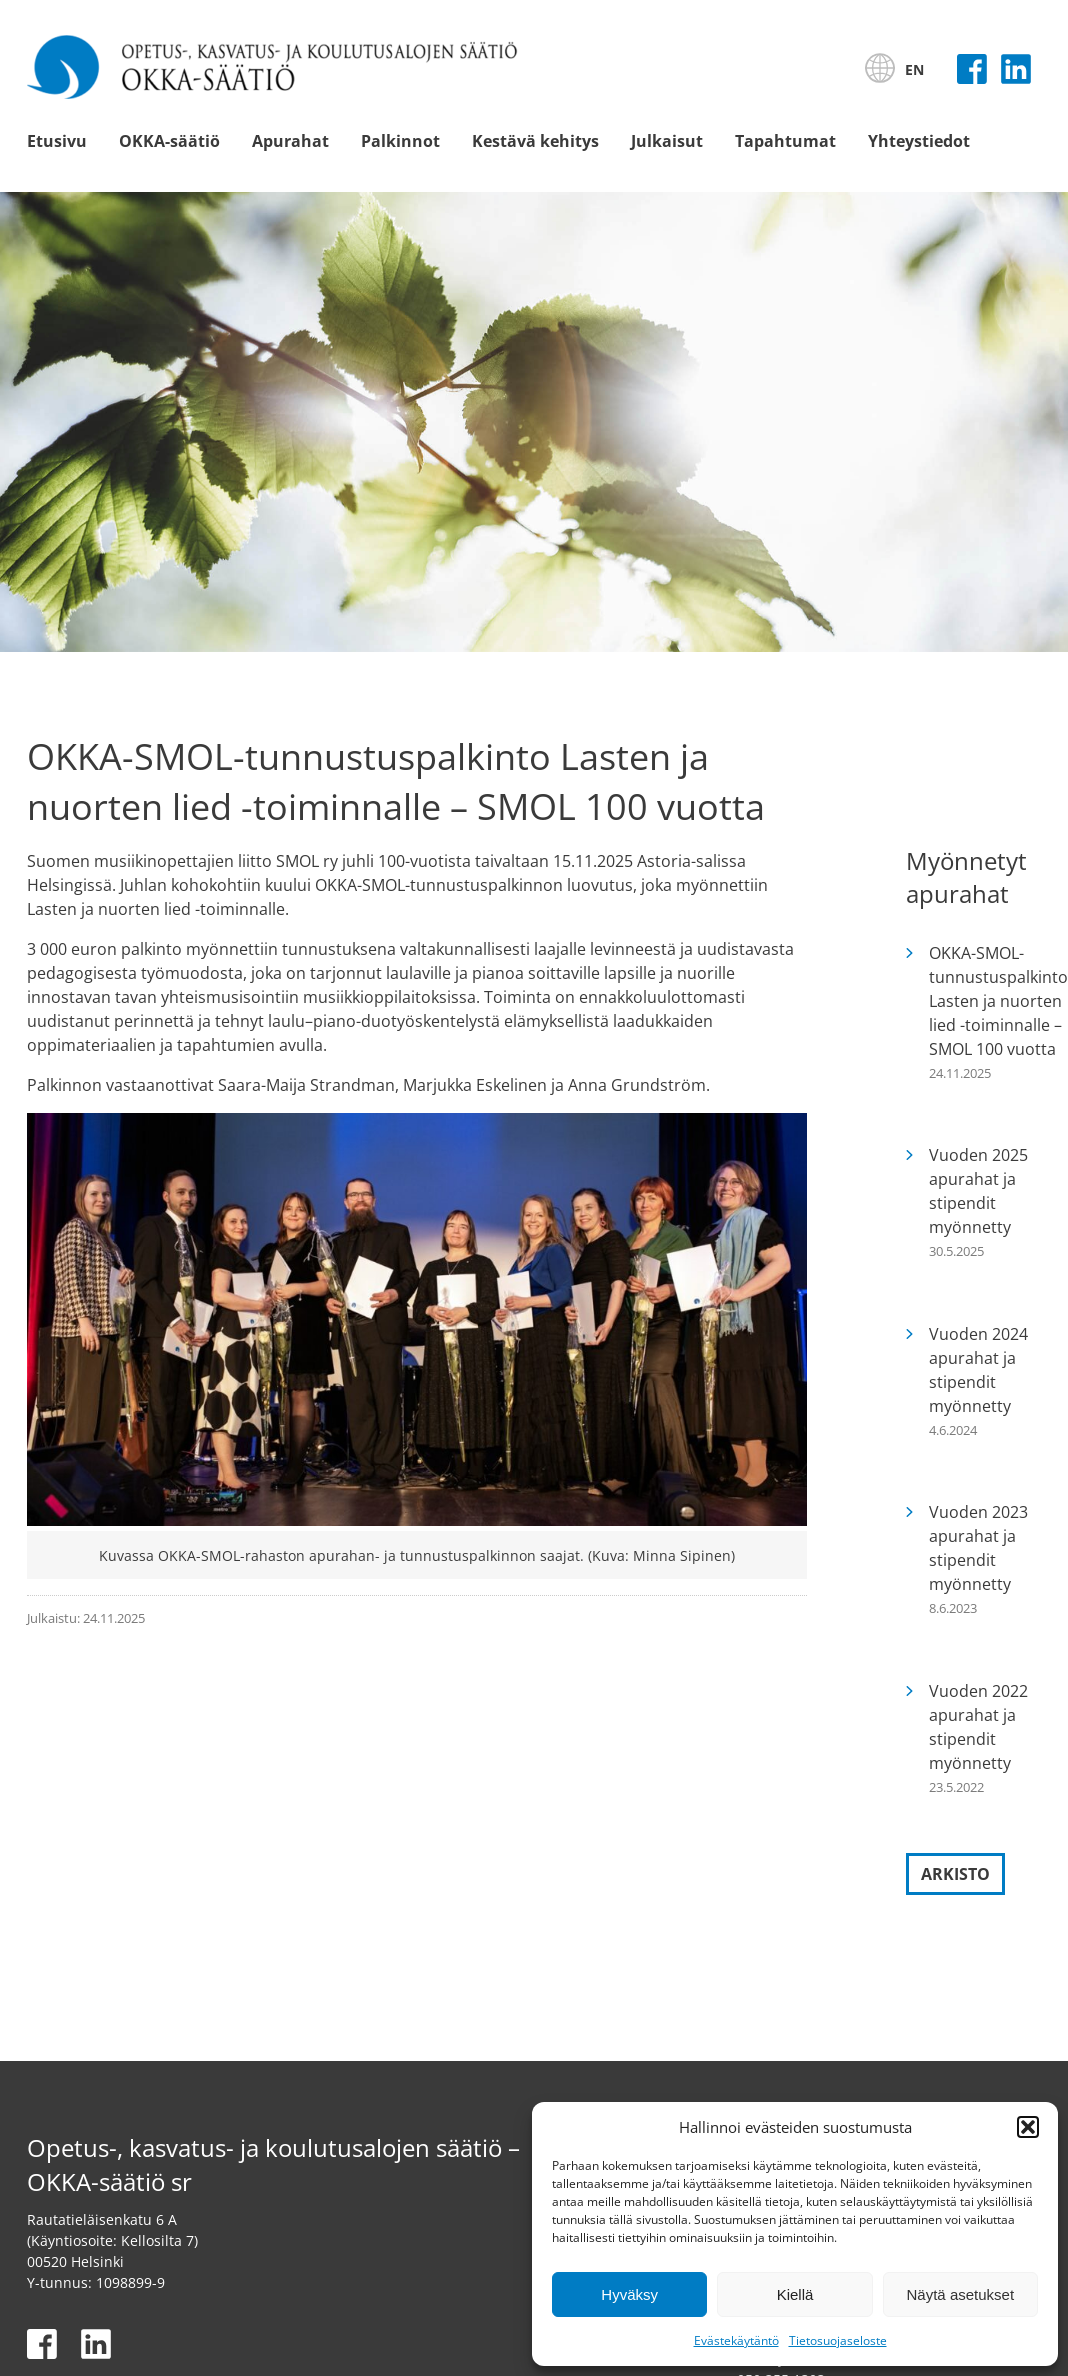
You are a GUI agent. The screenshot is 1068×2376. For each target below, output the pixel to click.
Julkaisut (667, 141)
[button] (1028, 2127)
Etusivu (57, 141)
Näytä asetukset (961, 2294)
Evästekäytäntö (736, 2340)
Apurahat (290, 141)
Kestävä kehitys (535, 141)
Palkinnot (400, 141)
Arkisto (955, 1874)
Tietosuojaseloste (838, 2340)
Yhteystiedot (919, 141)
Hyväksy (629, 2294)
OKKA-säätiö (169, 141)
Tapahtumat (785, 141)
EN (914, 69)
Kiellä (795, 2294)
